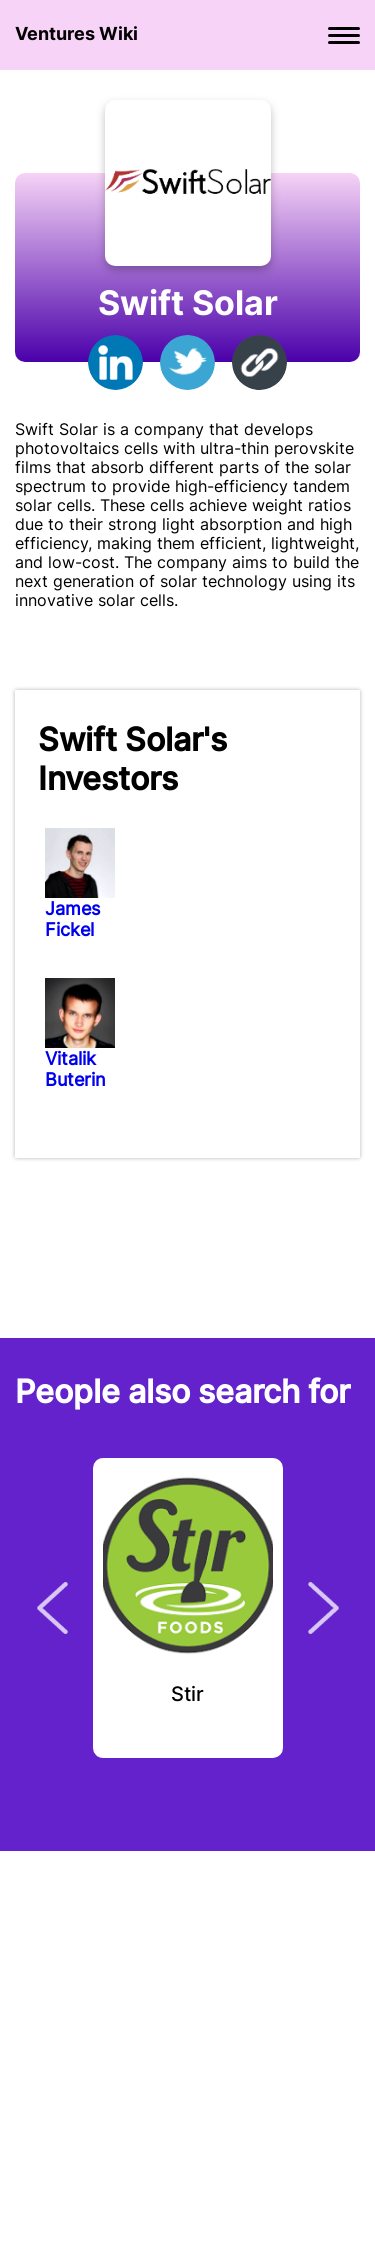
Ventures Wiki (76, 33)
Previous (52, 1608)
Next (323, 1608)
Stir (187, 1695)
